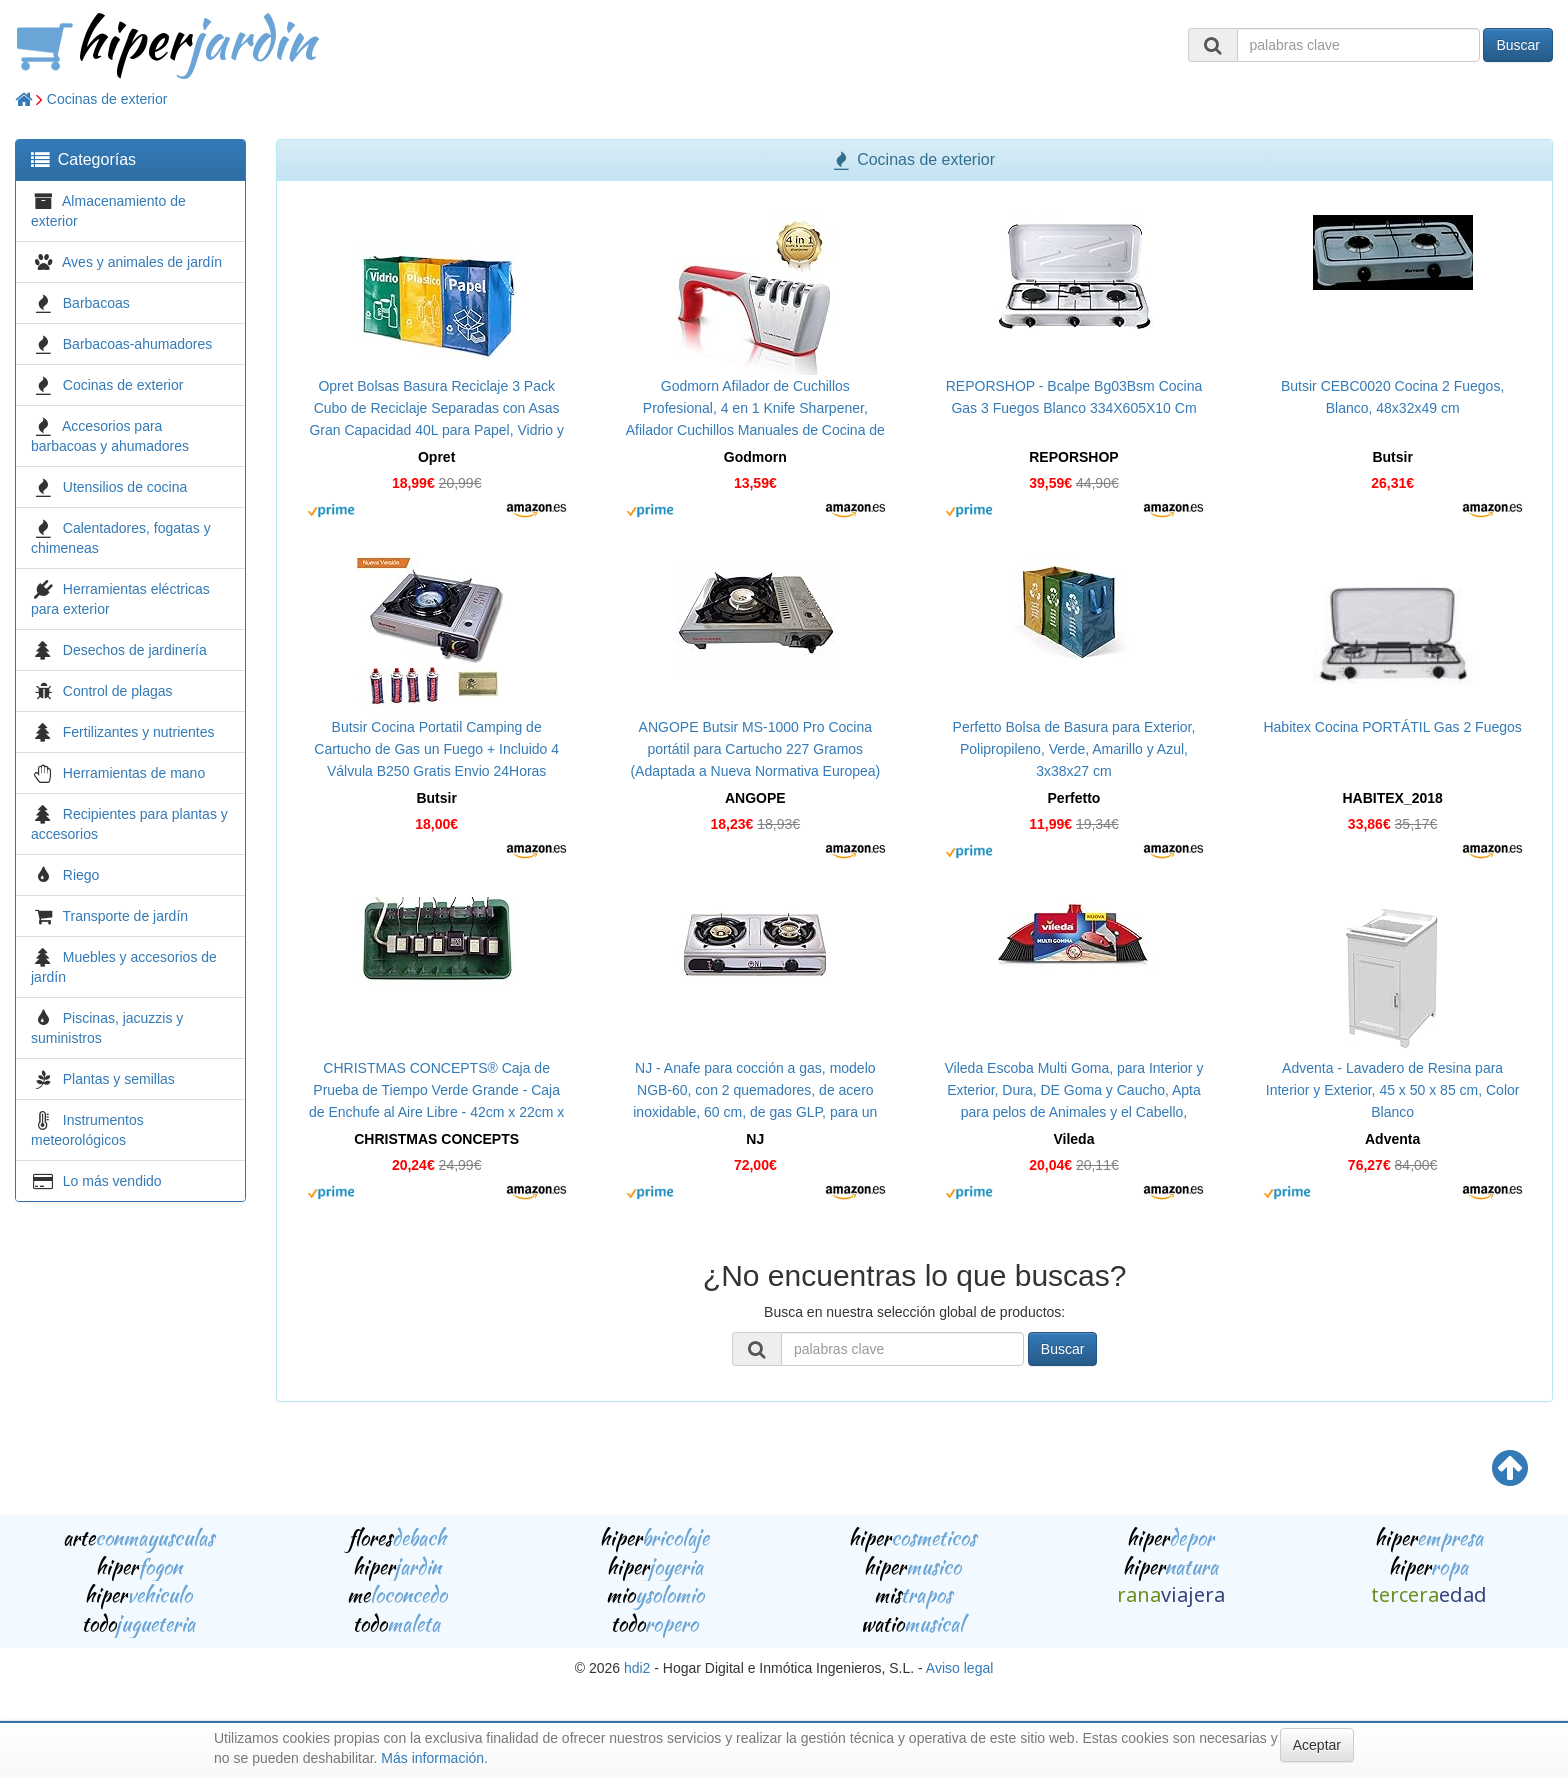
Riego (81, 875)
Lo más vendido (112, 1181)
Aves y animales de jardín (142, 262)
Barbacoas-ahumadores (137, 344)
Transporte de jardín (126, 916)
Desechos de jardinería (135, 650)
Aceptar (1317, 1745)
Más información (432, 1758)
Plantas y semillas (119, 1079)
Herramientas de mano (134, 773)
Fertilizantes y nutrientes (139, 732)
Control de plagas (118, 691)
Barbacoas (96, 303)
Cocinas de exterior (107, 99)
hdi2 (637, 1668)
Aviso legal (959, 1668)
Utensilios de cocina (125, 487)
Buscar (1518, 45)
